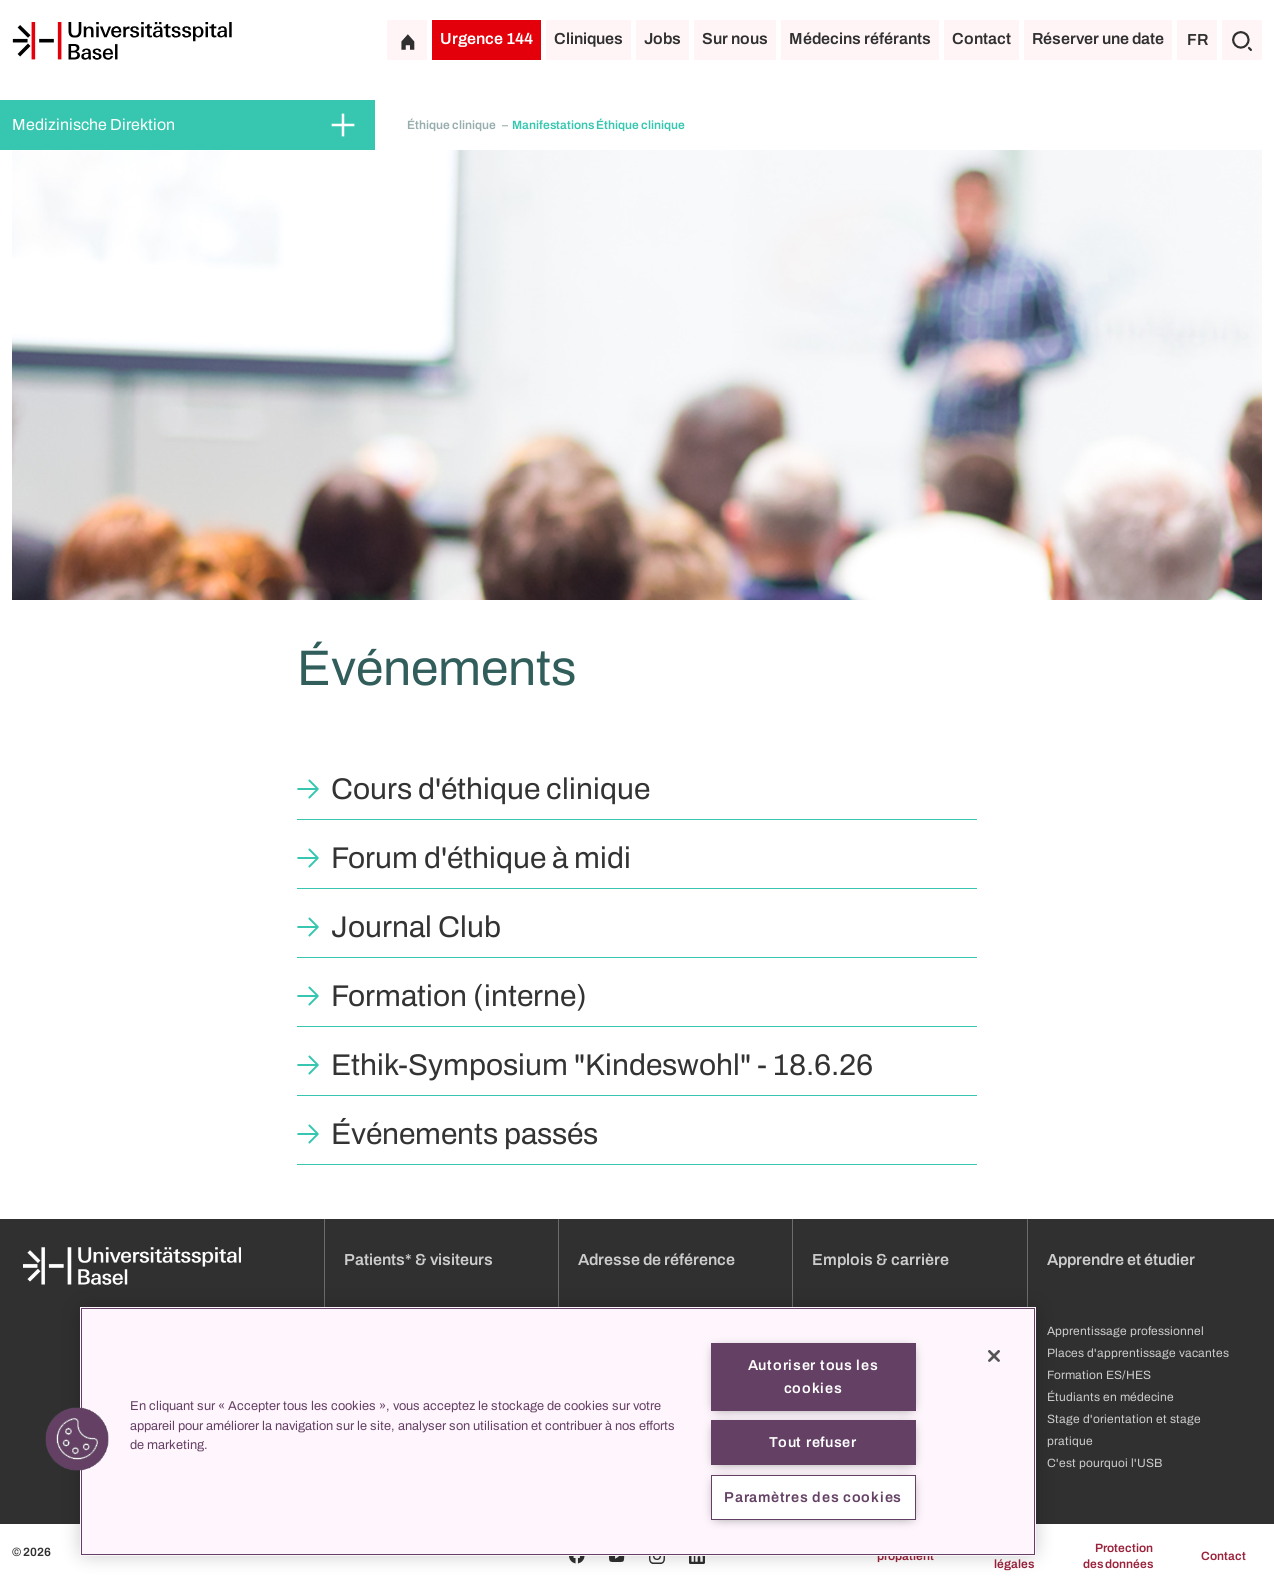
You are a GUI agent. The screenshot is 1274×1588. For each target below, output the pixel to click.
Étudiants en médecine (1110, 1397)
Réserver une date (1098, 38)
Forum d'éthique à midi (481, 858)
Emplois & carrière (880, 1259)
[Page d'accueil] (122, 41)
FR (1197, 39)
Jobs (662, 38)
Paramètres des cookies (813, 1497)
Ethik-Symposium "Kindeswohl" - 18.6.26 (602, 1065)
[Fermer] (994, 1356)
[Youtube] (617, 1556)
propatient (905, 1556)
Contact (981, 38)
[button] (77, 1439)
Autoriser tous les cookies (813, 1376)
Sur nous (735, 38)
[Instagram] (657, 1556)
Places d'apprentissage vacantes (1138, 1353)
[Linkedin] (697, 1556)
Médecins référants (860, 38)
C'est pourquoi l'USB (1104, 1463)
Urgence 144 (486, 38)
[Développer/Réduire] (343, 125)
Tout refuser (813, 1442)
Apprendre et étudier (1121, 1259)
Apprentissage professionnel (1125, 1331)
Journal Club (416, 927)
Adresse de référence (656, 1259)
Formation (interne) (459, 996)
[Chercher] (1242, 40)
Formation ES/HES (1099, 1375)
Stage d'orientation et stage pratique (1124, 1430)
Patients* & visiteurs (418, 1259)
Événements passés (464, 1134)
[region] (558, 1431)
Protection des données (1118, 1556)
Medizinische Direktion (93, 124)
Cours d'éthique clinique (490, 789)
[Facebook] (577, 1556)
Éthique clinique (452, 125)
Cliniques (588, 38)
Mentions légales (1008, 1556)
